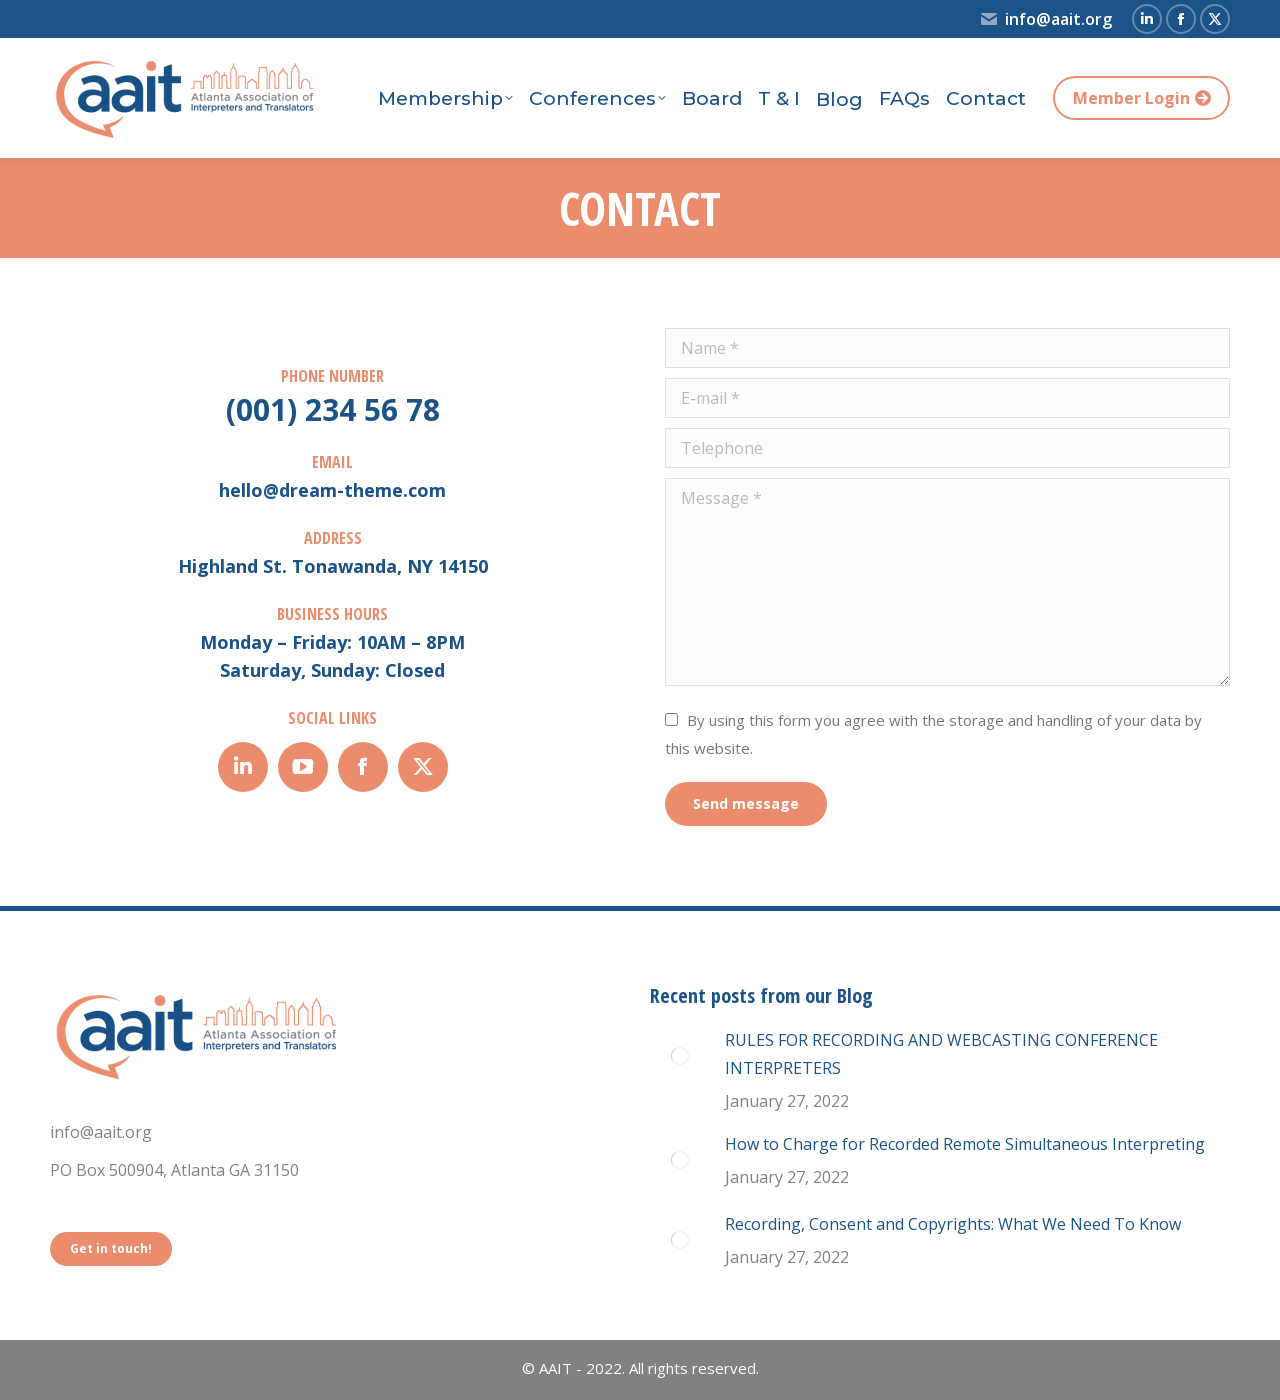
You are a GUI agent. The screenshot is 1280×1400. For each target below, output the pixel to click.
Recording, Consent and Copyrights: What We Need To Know (953, 1224)
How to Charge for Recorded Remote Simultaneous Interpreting (965, 1144)
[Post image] (680, 1056)
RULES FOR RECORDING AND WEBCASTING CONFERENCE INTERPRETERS (941, 1054)
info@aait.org (1045, 19)
